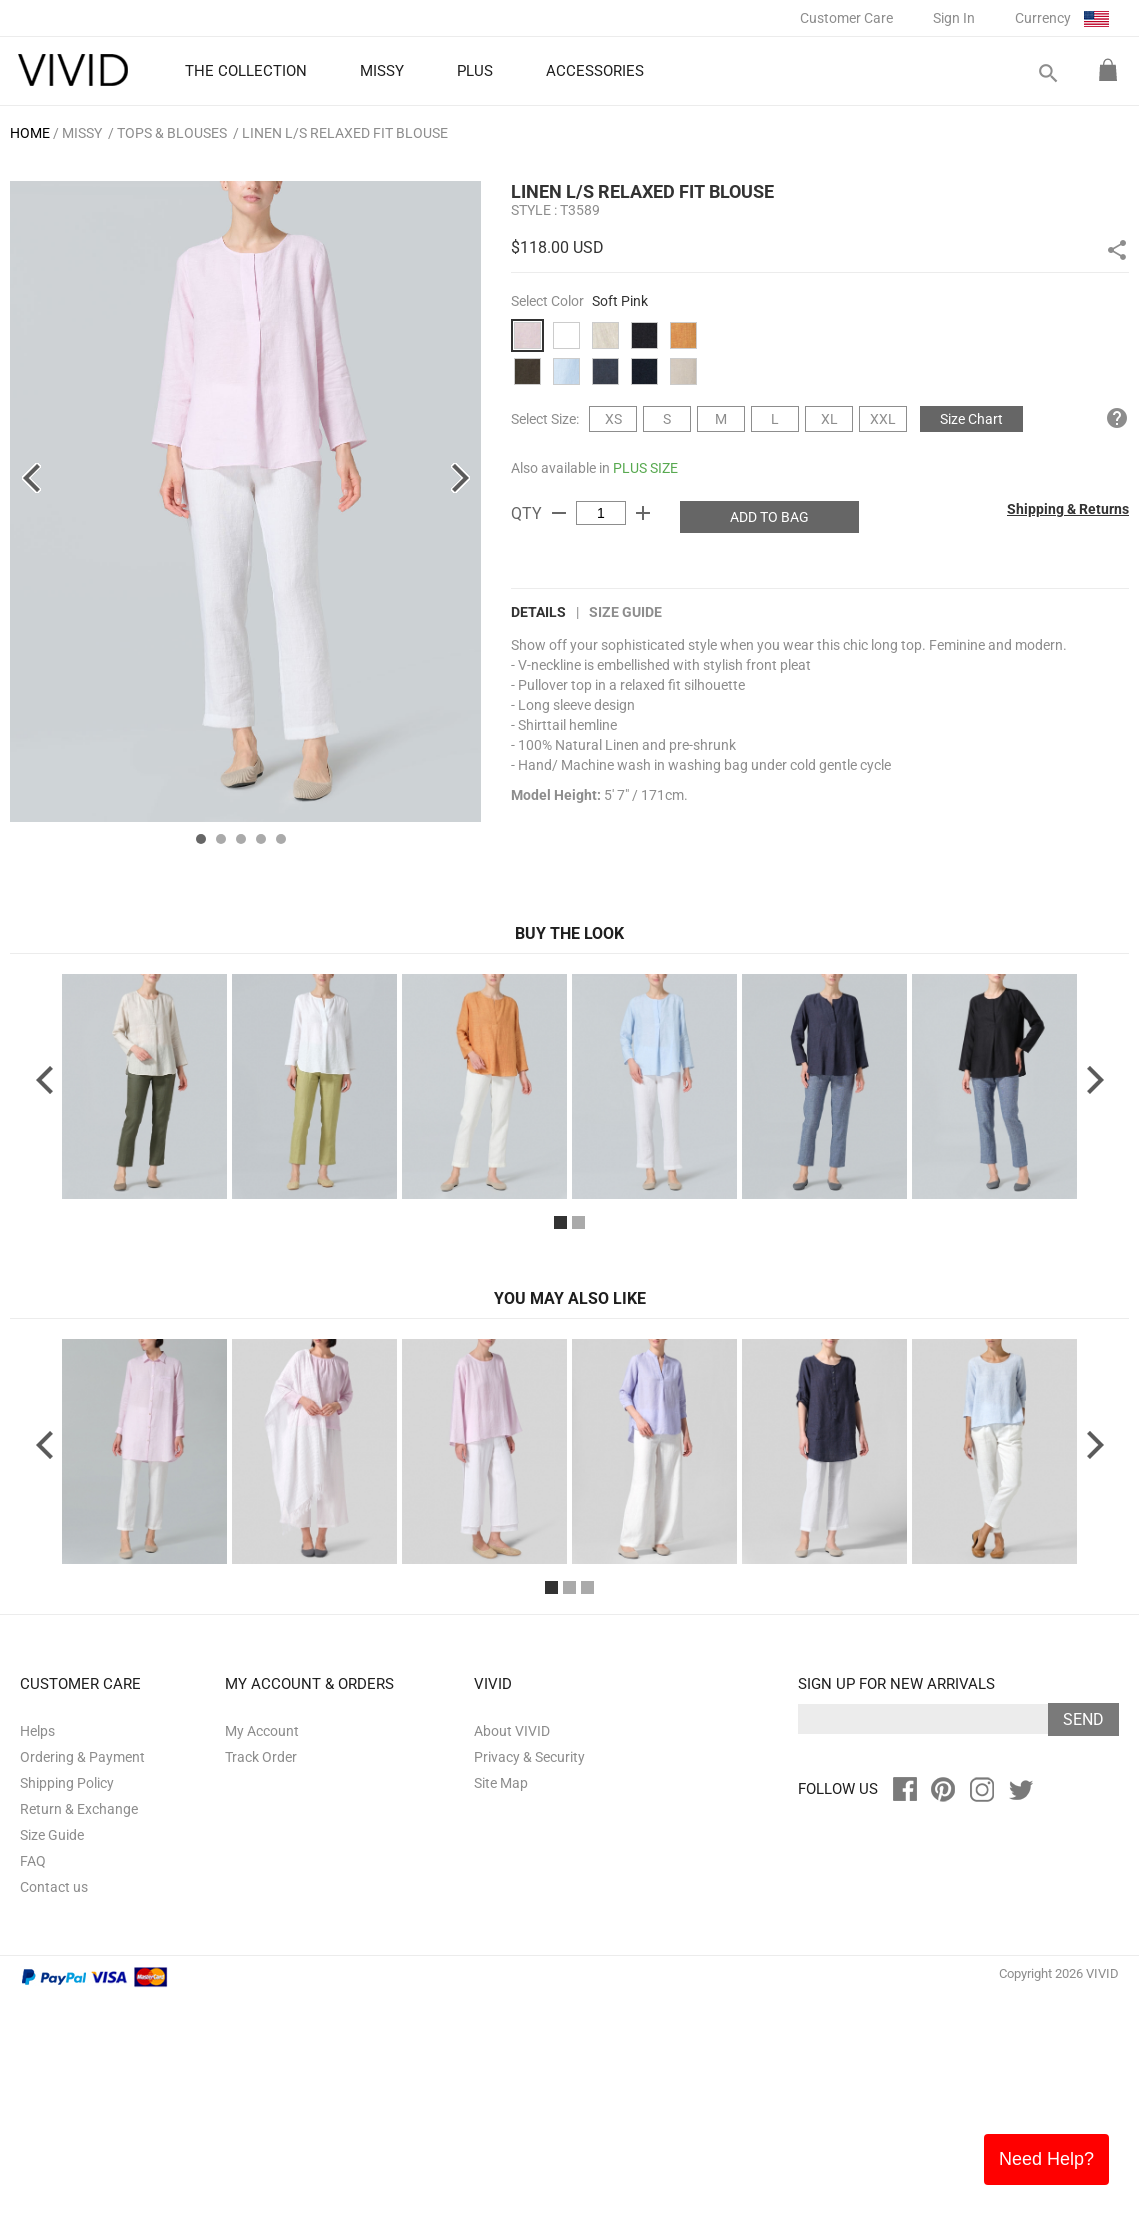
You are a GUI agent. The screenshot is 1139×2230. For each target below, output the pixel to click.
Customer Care (846, 18)
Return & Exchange (79, 2040)
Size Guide (625, 612)
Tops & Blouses (172, 133)
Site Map (501, 2014)
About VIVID (512, 1962)
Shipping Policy (67, 2014)
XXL (883, 419)
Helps (37, 1962)
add (643, 513)
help (1117, 418)
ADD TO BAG (769, 517)
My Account (262, 1962)
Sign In (954, 18)
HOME (30, 133)
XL (829, 419)
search (1047, 73)
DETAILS (538, 612)
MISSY (82, 133)
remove (559, 513)
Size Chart (971, 419)
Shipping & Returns (1068, 509)
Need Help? (1046, 2159)
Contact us (54, 2118)
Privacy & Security (529, 1988)
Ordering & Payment (82, 1988)
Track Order (261, 1988)
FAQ (33, 2092)
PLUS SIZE (645, 468)
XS (613, 419)
